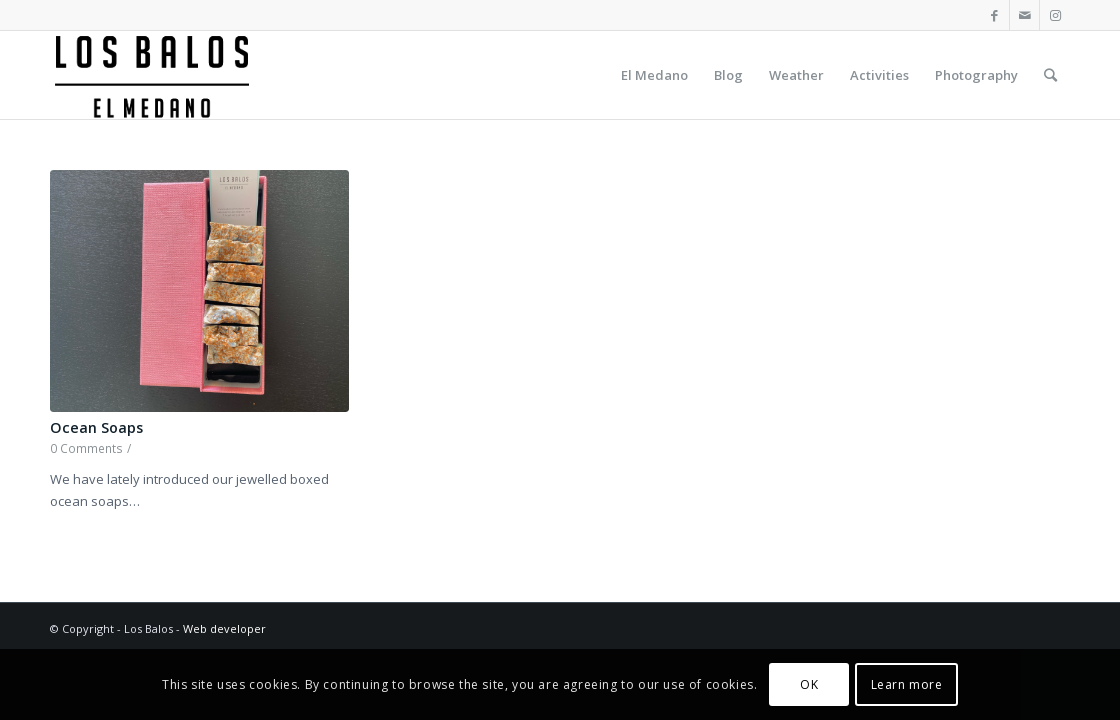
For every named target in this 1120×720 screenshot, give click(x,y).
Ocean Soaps (96, 427)
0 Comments (86, 448)
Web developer (224, 628)
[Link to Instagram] (1055, 15)
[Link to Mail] (1024, 15)
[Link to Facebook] (994, 15)
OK (809, 684)
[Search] (1050, 75)
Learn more (907, 684)
